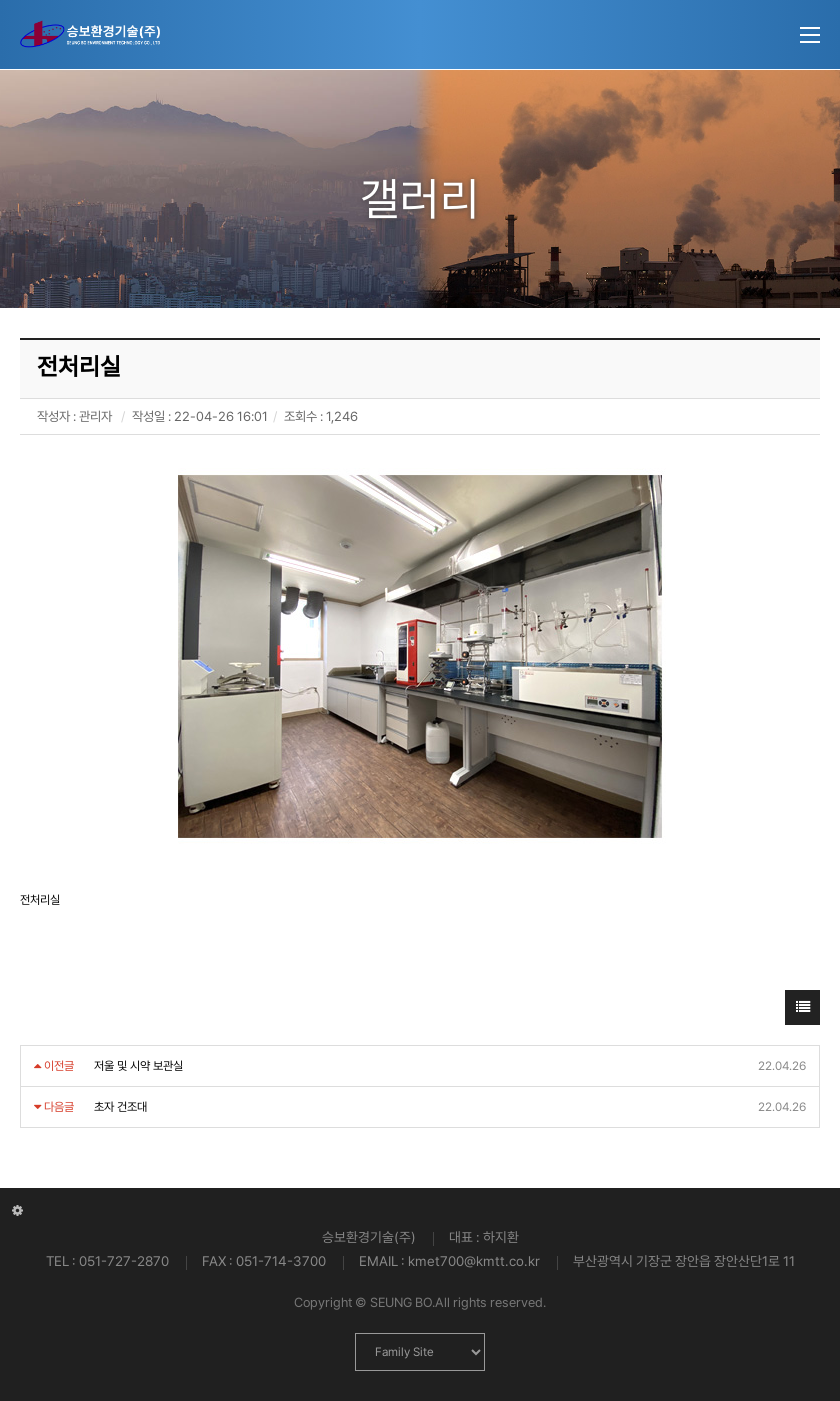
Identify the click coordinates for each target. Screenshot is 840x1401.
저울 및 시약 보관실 (138, 1066)
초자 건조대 (120, 1107)
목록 (803, 1012)
